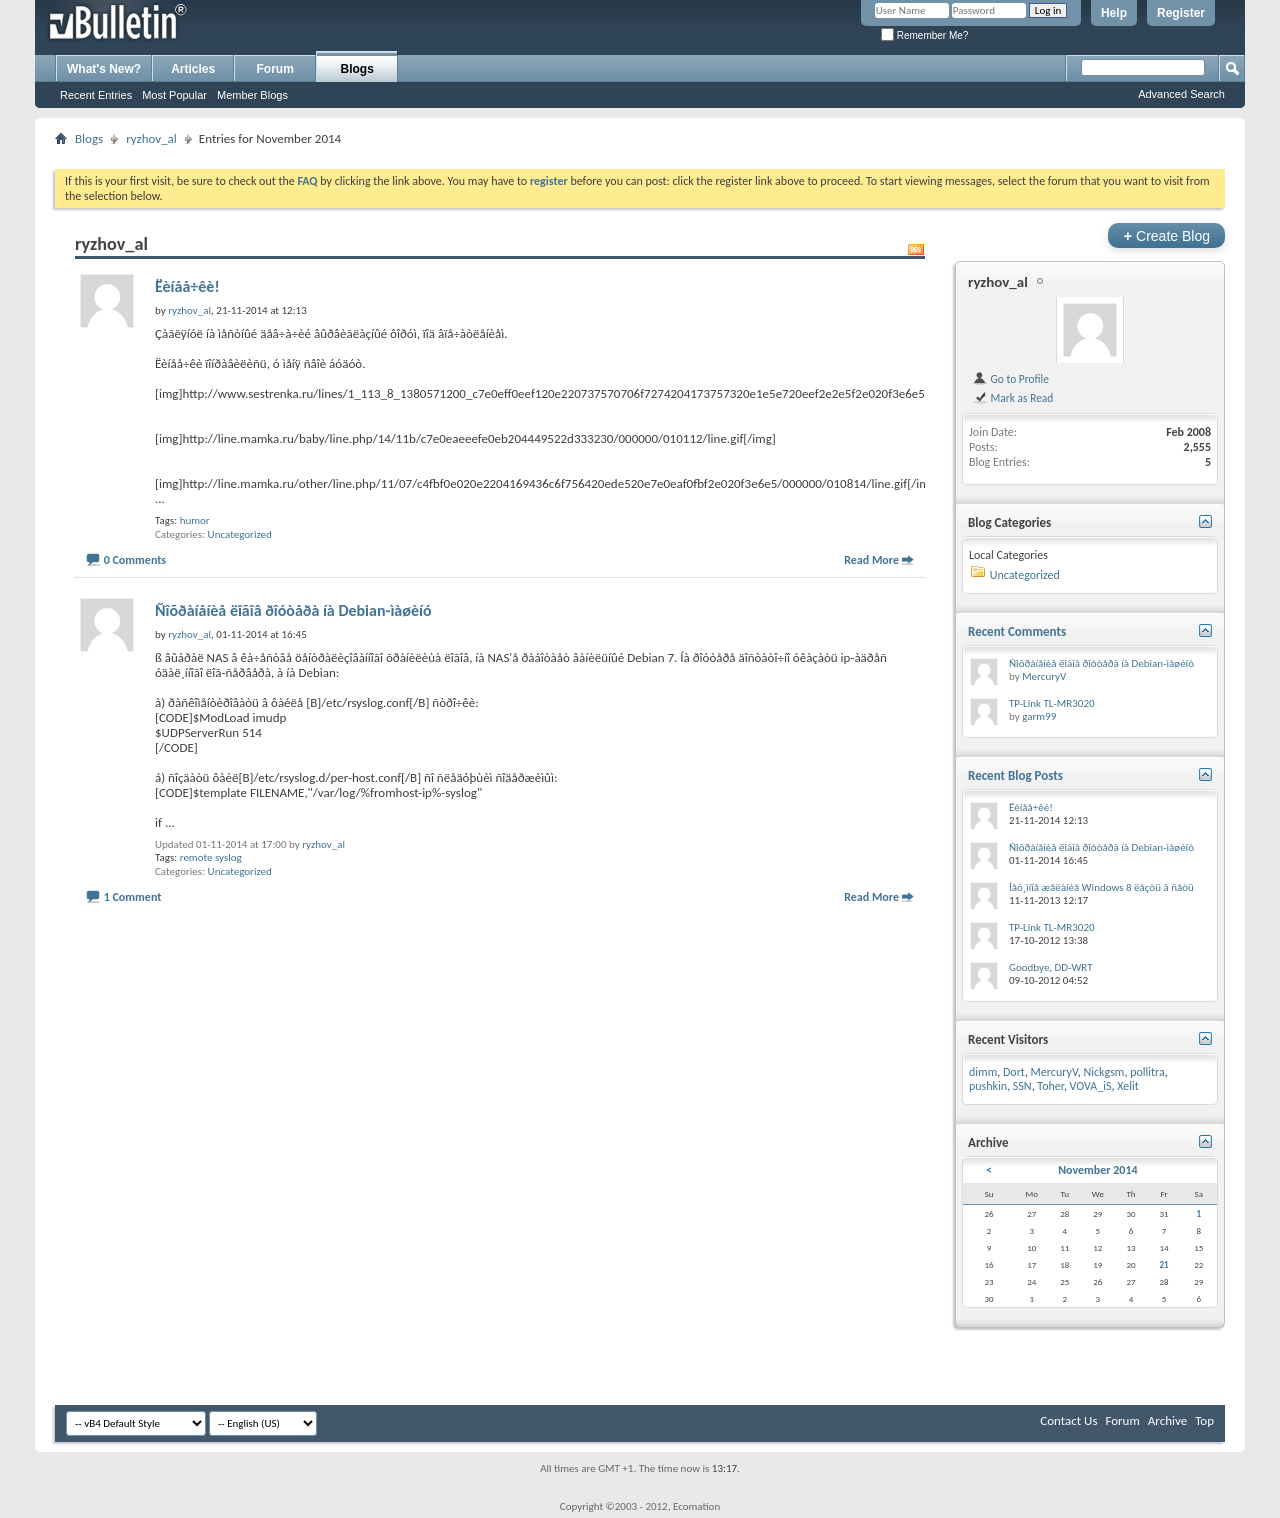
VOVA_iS (1091, 1086)
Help (1114, 13)
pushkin (988, 1086)
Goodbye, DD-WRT (1051, 967)
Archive (1167, 1420)
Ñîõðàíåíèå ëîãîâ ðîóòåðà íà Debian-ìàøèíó (293, 610)
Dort (1014, 1072)
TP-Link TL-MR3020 (1052, 703)
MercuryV (1044, 676)
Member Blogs (252, 95)
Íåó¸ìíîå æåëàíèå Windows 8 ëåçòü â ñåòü (1101, 887)
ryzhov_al (151, 138)
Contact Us (1068, 1420)
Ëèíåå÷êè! (187, 286)
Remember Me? (924, 35)
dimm (983, 1072)
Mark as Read (1012, 398)
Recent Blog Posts (1015, 775)
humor (195, 520)
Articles (193, 69)
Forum (275, 69)
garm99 (1039, 716)
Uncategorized (240, 534)
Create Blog (1166, 235)
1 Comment (133, 897)
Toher (1050, 1086)
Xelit (1128, 1086)
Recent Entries (96, 95)
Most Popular (174, 95)
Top (1204, 1420)
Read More (871, 560)
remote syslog (211, 857)
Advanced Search (1181, 94)
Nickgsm (1103, 1072)
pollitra (1147, 1072)
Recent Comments (1017, 631)
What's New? (104, 69)
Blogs (357, 69)
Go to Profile (1010, 379)
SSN (1022, 1086)
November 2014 (1097, 1170)
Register (1181, 13)
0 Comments (135, 560)
